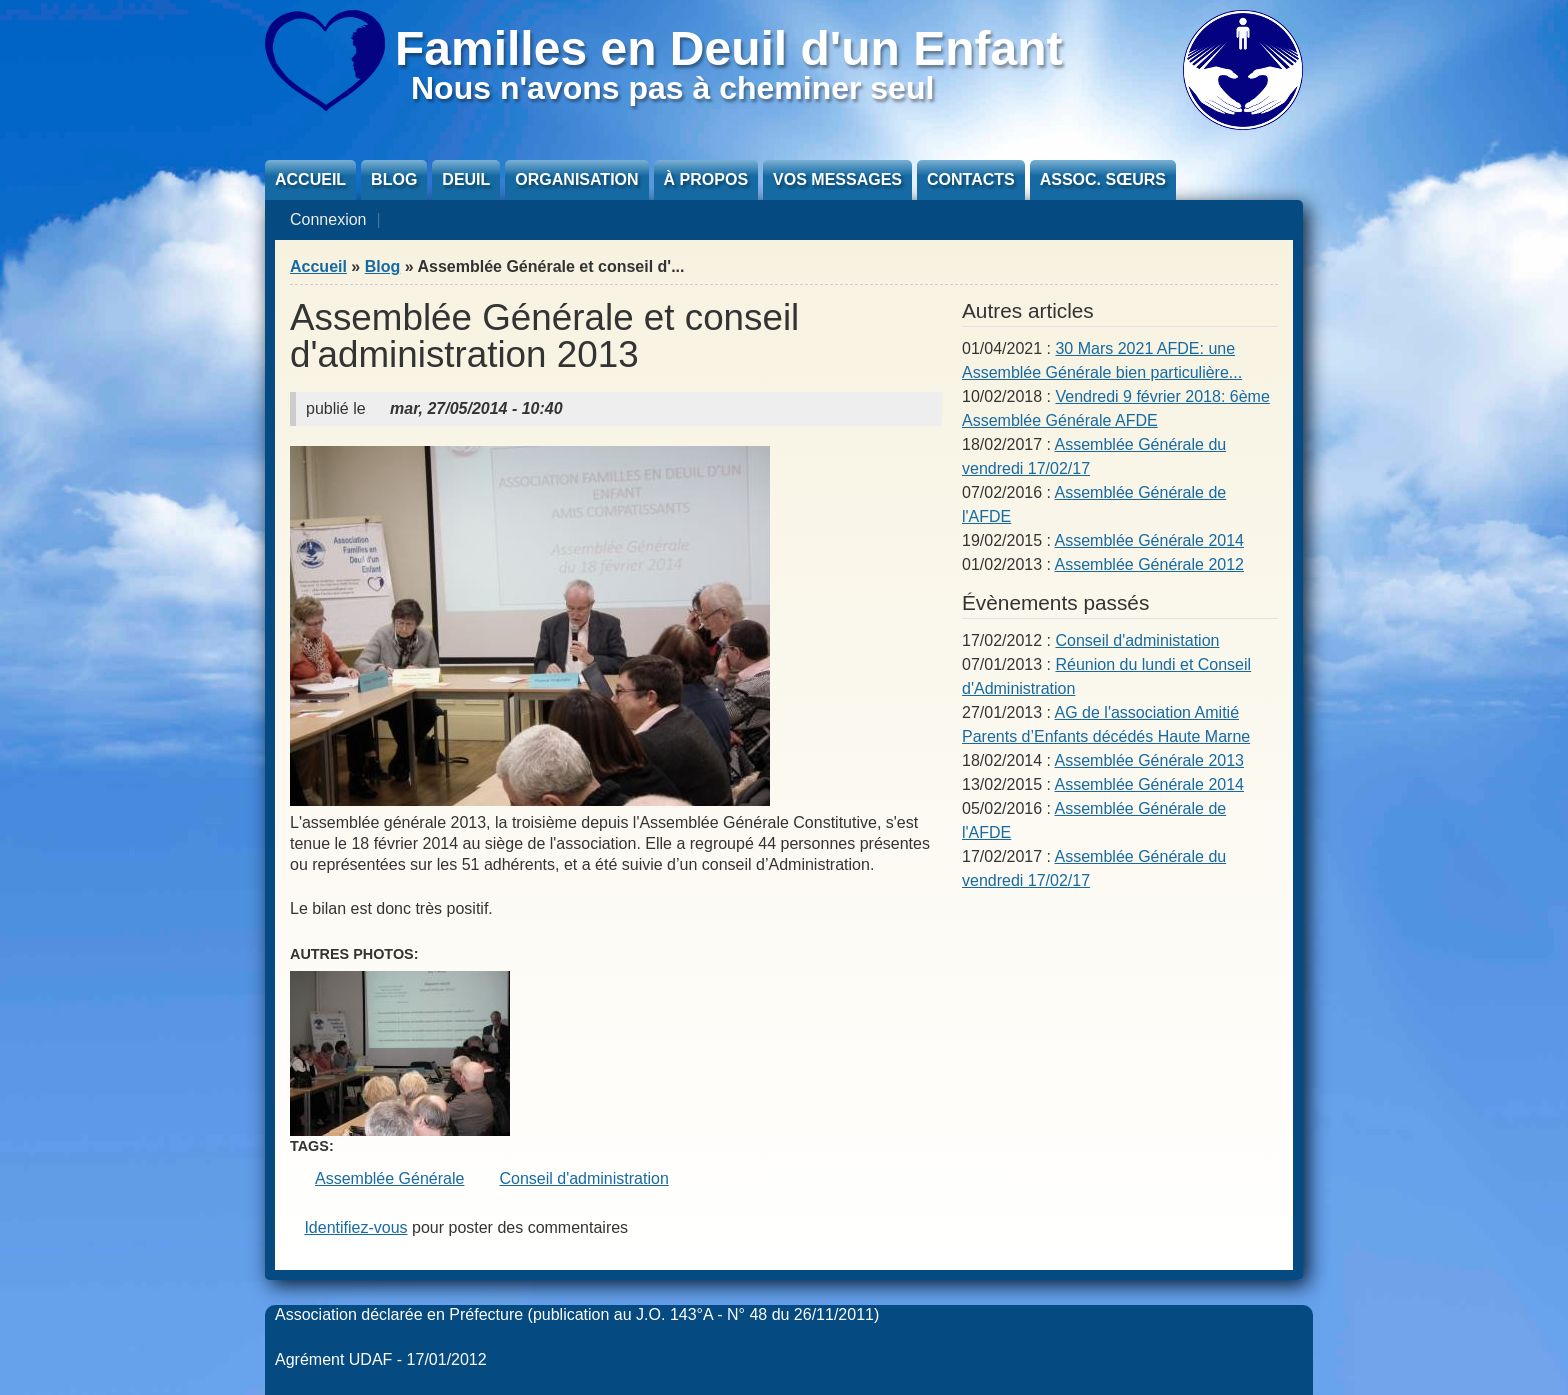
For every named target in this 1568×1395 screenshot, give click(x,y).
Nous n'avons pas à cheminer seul (672, 88)
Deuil (466, 179)
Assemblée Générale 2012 (1149, 564)
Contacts (971, 179)
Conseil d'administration (583, 1178)
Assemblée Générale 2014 (1149, 540)
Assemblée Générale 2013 (1149, 760)
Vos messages (837, 179)
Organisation (576, 179)
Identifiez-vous (355, 1227)
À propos (706, 179)
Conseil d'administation (1137, 640)
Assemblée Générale (389, 1178)
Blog (394, 179)
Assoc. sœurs (1103, 179)
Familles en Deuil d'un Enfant (729, 48)
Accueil (310, 179)
